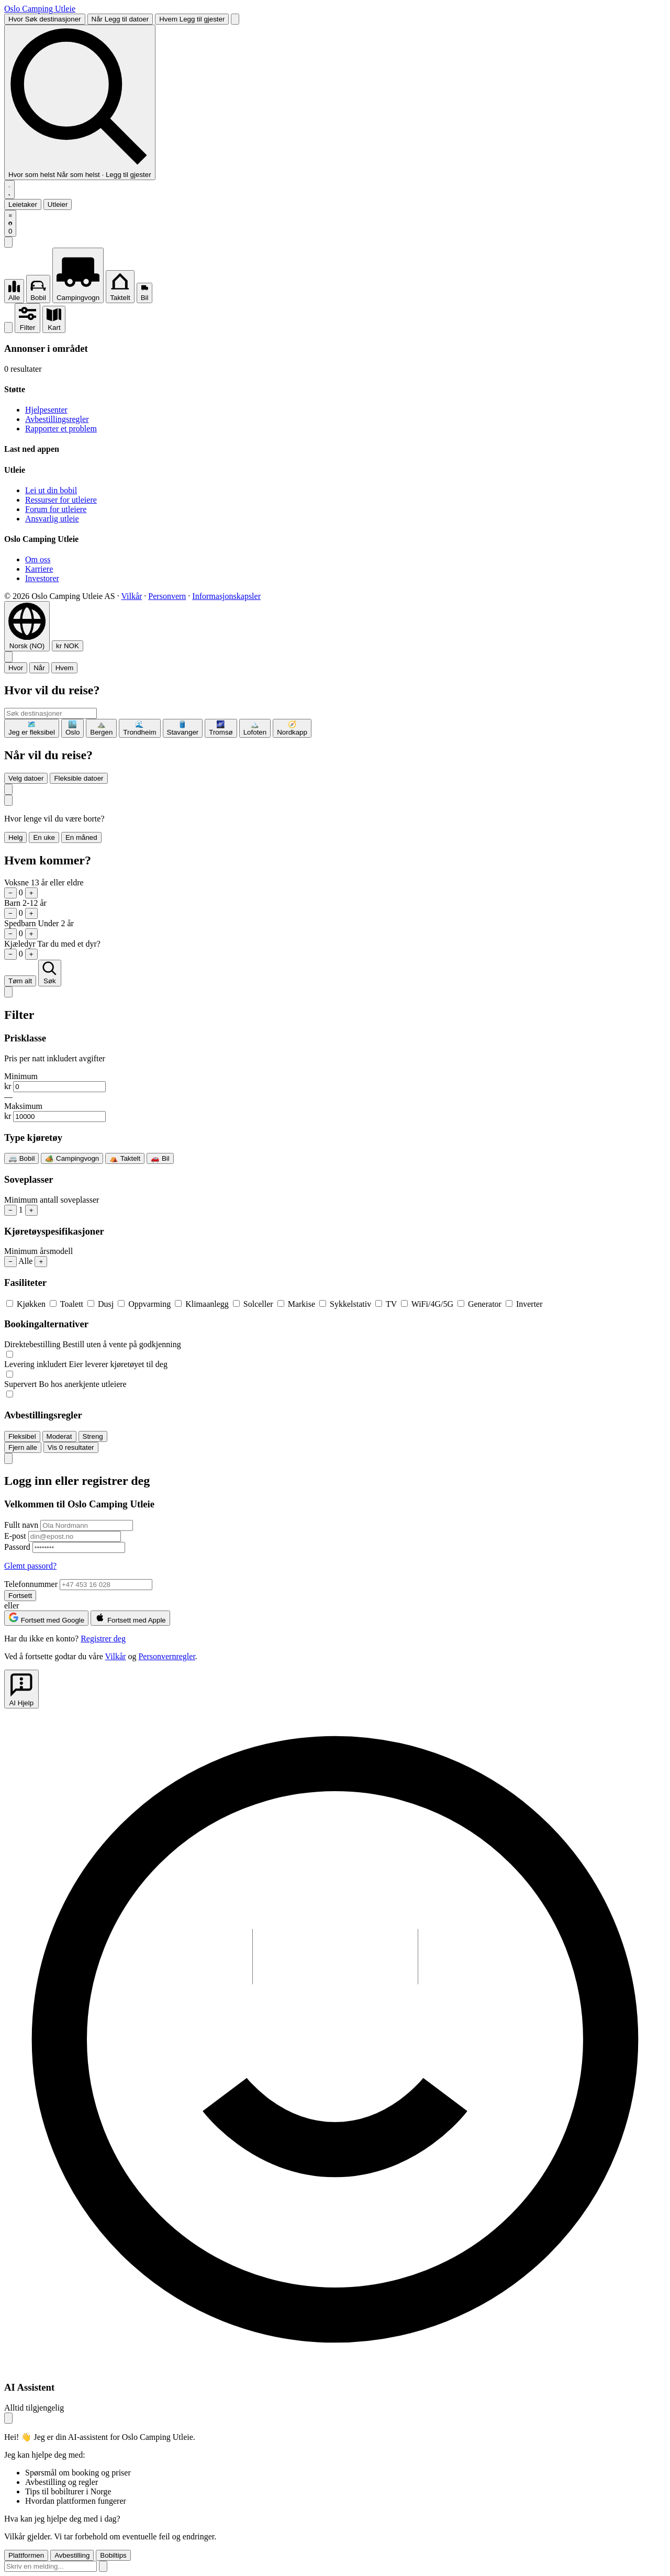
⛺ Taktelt (124, 1158)
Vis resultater (71, 1447)
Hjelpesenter (46, 409)
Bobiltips (113, 2555)
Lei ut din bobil (51, 490)
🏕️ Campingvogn (72, 1158)
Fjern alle (22, 1447)
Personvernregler (166, 1656)
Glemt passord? (30, 1565)
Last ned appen (31, 449)
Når (39, 668)
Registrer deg (103, 1638)
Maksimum (23, 1106)
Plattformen (26, 2555)
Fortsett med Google (46, 1618)
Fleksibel (22, 1436)
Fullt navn (21, 1524)
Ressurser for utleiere (61, 499)
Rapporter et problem (61, 428)
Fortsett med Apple (130, 1618)
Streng (93, 1436)
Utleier (58, 204)
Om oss (37, 559)
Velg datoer (25, 778)
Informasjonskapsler (226, 596)
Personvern (167, 596)
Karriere (39, 568)
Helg (15, 837)
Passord (17, 1546)
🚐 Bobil (21, 1158)
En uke (44, 837)
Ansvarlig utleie (52, 518)
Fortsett (20, 1596)
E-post (15, 1535)
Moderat (59, 1436)
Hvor (15, 668)
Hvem (64, 668)
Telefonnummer (31, 1584)
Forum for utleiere (55, 509)
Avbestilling (72, 2555)
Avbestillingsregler (56, 419)
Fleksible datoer (78, 778)
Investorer (42, 578)
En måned (81, 837)
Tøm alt (20, 981)
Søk (49, 973)
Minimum (21, 1076)
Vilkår (131, 596)
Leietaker (22, 204)
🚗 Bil (160, 1158)
